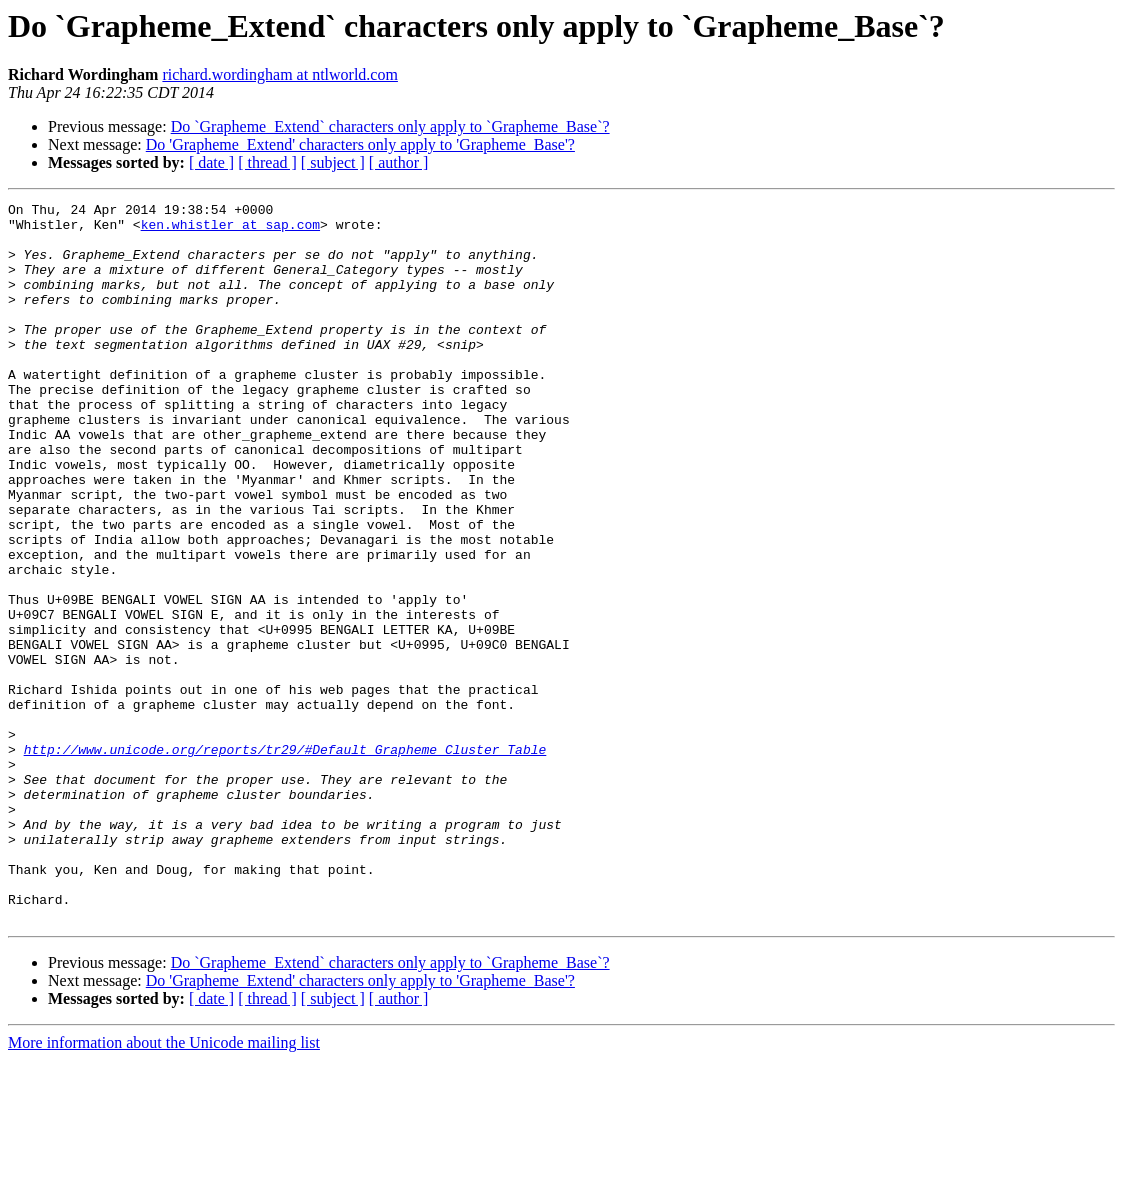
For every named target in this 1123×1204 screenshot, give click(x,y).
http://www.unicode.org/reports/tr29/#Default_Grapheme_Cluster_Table (285, 860)
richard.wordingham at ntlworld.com (280, 74)
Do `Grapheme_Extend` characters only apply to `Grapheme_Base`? (390, 126)
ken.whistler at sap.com (230, 230)
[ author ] (399, 162)
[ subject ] (333, 162)
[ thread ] (267, 162)
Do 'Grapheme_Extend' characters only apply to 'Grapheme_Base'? (360, 144)
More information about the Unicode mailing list (164, 1186)
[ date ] (211, 162)
